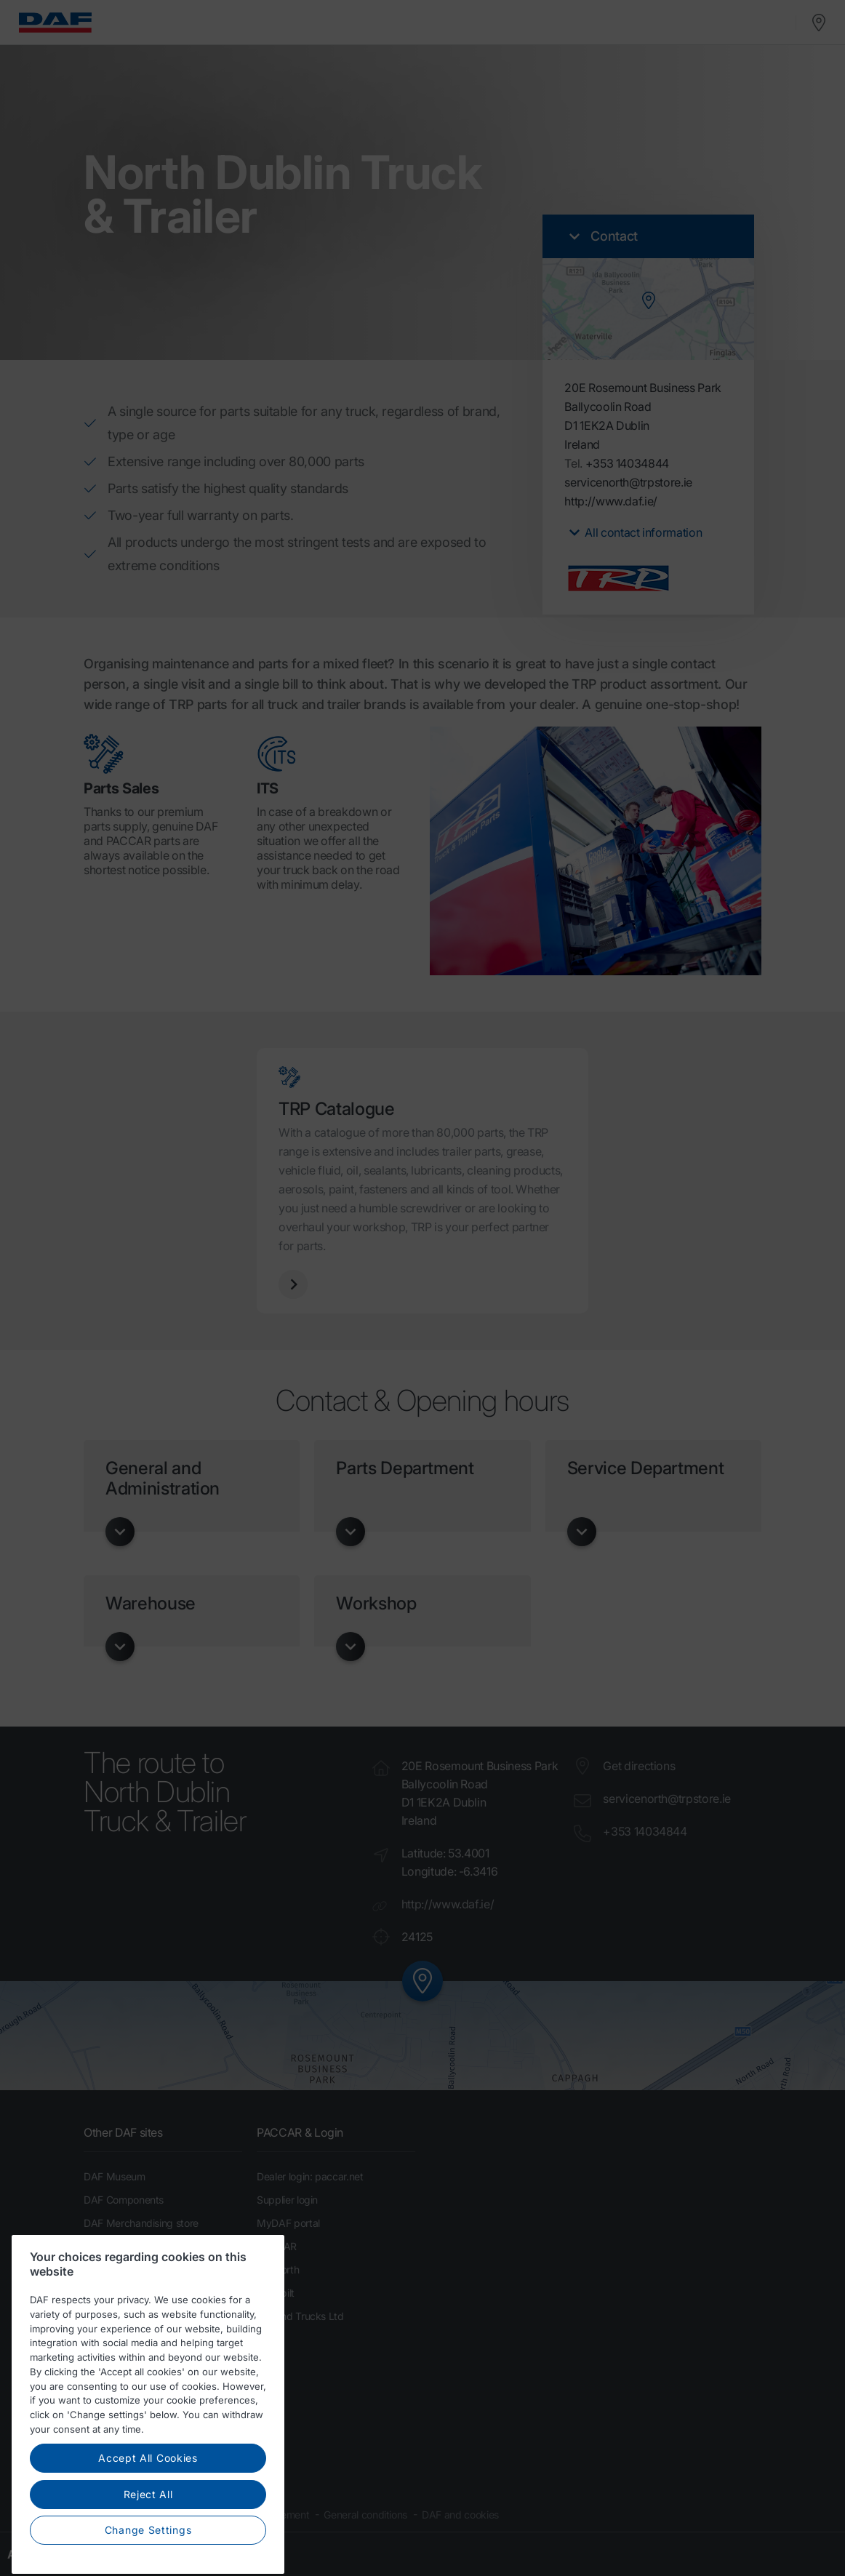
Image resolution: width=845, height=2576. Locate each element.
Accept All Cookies (148, 2494)
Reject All (148, 2530)
